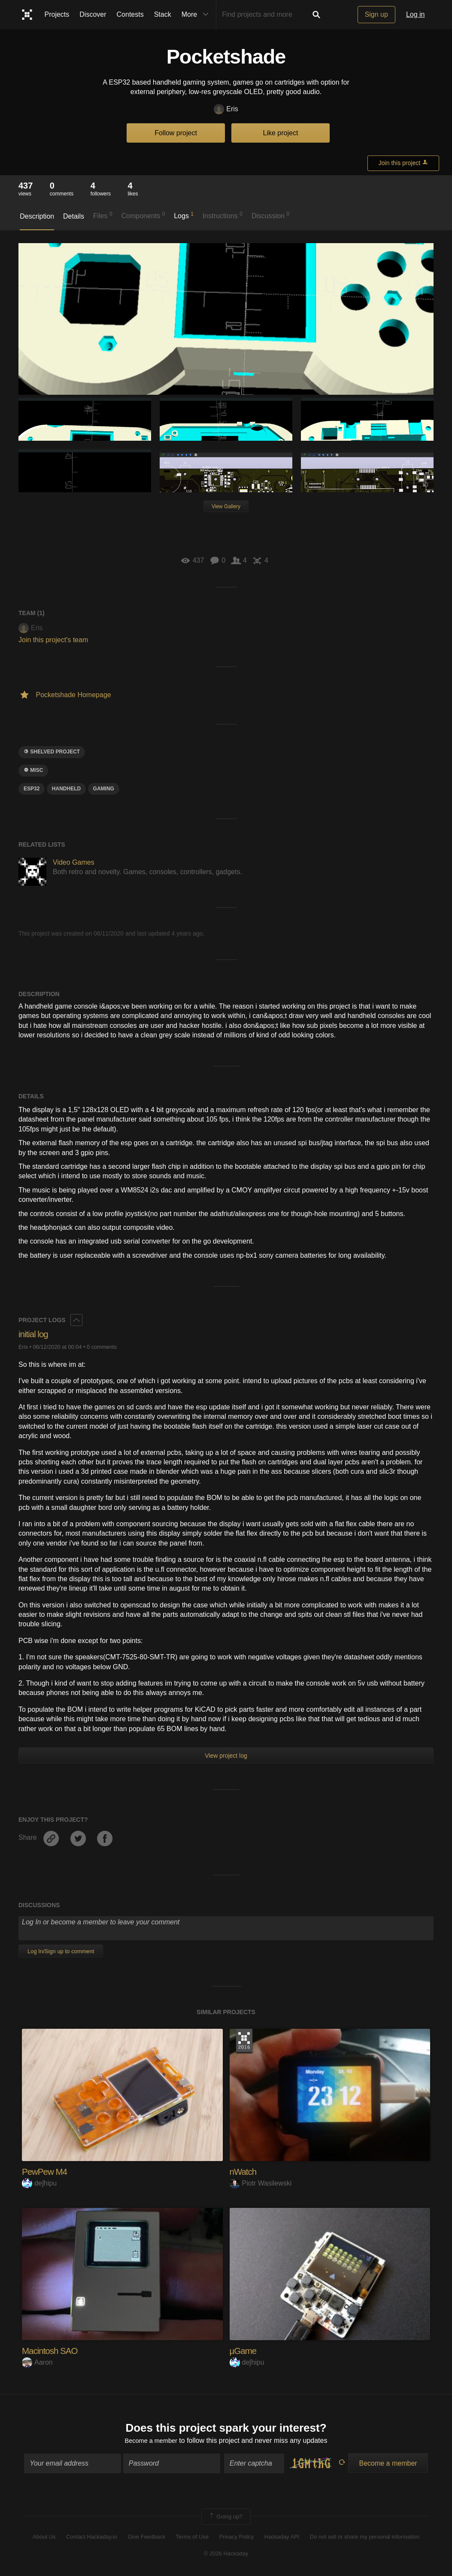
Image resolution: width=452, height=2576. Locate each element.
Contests (130, 14)
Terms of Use (192, 2538)
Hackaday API (282, 2538)
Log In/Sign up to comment (60, 1951)
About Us (44, 2538)
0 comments (102, 1347)
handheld (66, 789)
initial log (34, 1334)
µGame (244, 2350)
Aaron (37, 2362)
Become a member (151, 2441)
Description (37, 216)
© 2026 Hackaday (226, 2555)
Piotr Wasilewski (261, 2183)
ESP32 (31, 789)
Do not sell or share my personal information (364, 2538)
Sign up (376, 14)
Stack (162, 14)
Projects (57, 14)
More (197, 14)
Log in (415, 14)
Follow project (176, 133)
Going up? (225, 2518)
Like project (280, 133)
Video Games (73, 862)
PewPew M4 (46, 2171)
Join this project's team (53, 639)
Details (73, 216)
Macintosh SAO (52, 2350)
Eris (226, 109)
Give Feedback (146, 2538)
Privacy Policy (236, 2538)
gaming (103, 789)
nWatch (244, 2171)
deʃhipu (39, 2183)
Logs (184, 215)
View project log (226, 1755)
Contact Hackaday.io (91, 2538)
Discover (92, 14)
